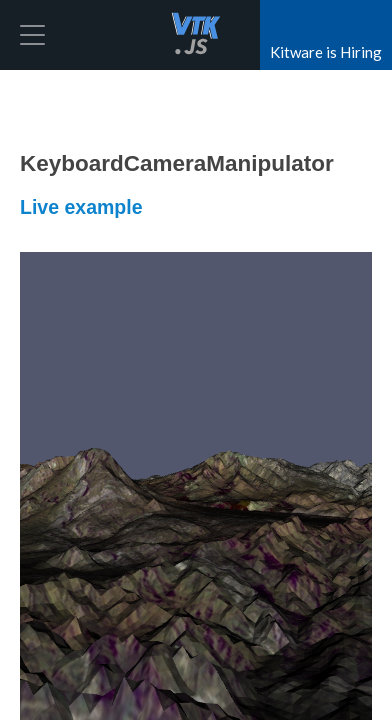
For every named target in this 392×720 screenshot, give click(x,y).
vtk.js (196, 35)
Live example (81, 207)
